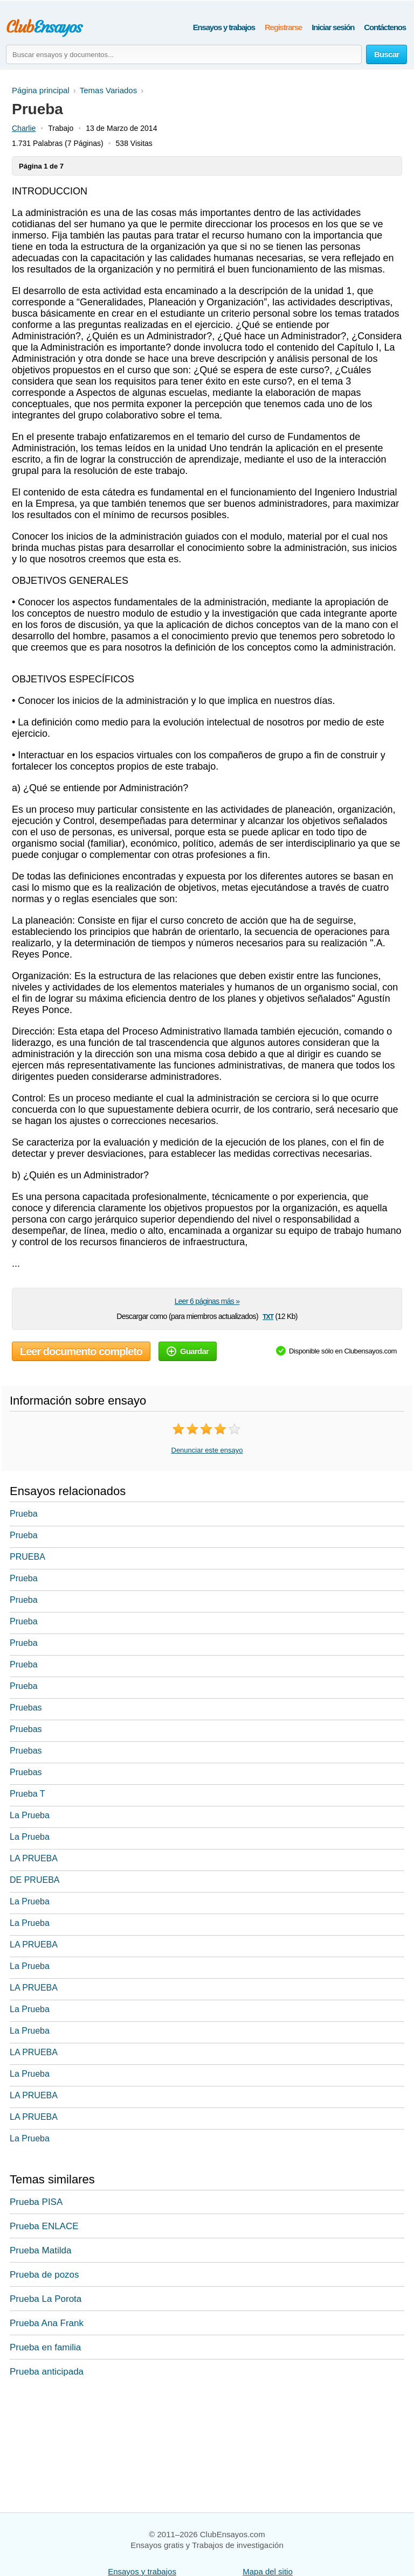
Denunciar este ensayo (207, 1450)
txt (268, 1316)
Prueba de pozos (44, 2275)
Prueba (24, 1513)
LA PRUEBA (34, 1858)
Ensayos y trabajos (224, 27)
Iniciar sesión (333, 27)
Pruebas (26, 1707)
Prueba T (27, 1793)
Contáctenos (385, 27)
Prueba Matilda (40, 2250)
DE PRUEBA (34, 1879)
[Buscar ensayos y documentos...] (184, 54)
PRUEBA (27, 1556)
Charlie (24, 128)
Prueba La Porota (45, 2299)
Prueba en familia (45, 2347)
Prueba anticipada (47, 2371)
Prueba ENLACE (44, 2226)
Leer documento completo (81, 1351)
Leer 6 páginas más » (207, 1301)
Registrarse (283, 27)
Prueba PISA (36, 2202)
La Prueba (30, 1815)
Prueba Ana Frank (47, 2323)
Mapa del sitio (268, 2571)
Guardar (188, 1351)
